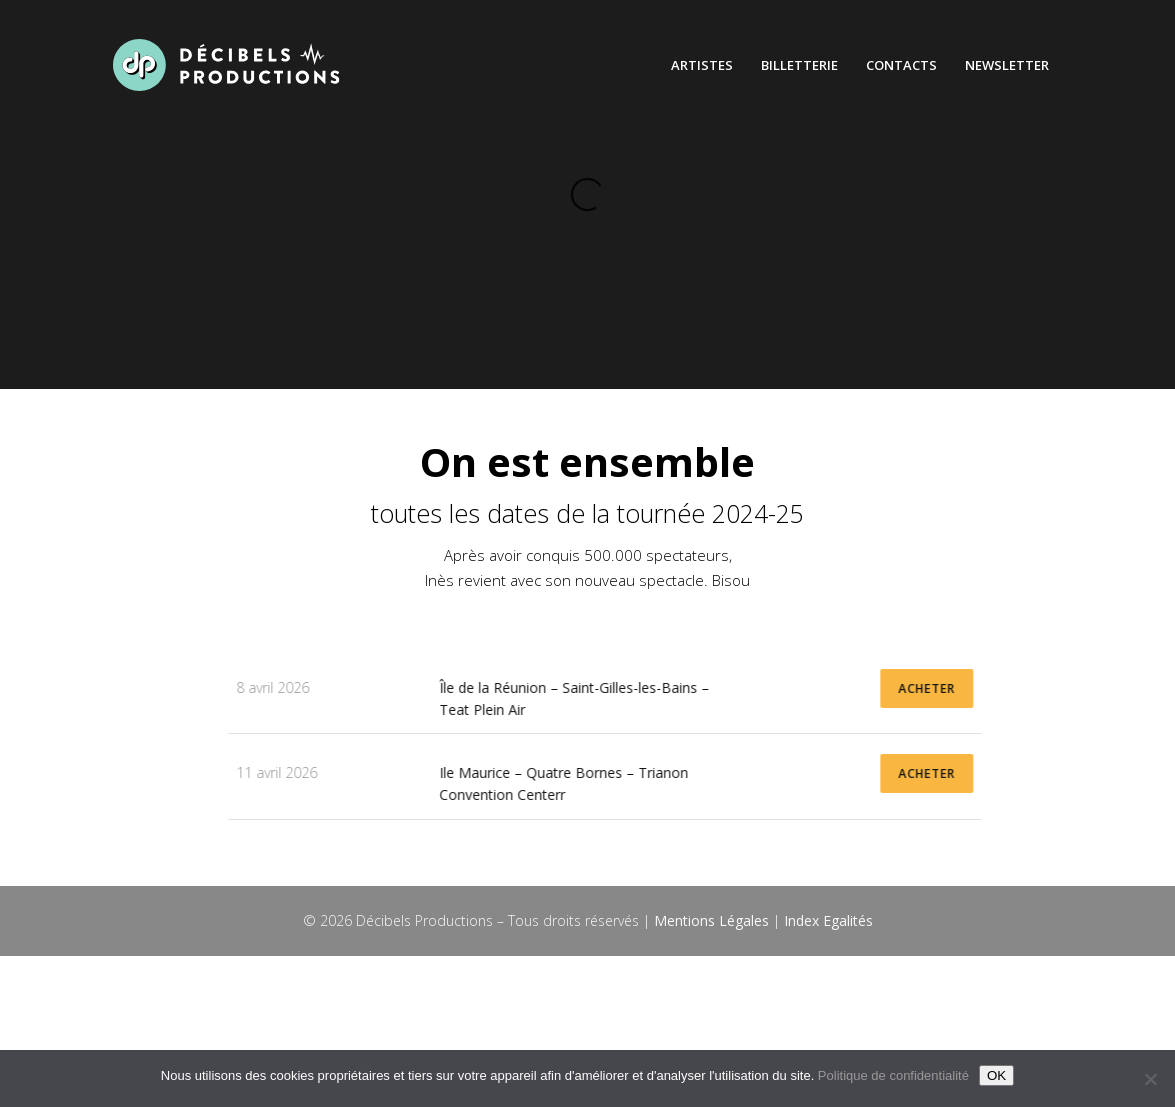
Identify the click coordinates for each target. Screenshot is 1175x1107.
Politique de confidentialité (893, 1075)
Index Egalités (828, 920)
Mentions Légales (711, 920)
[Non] (1150, 1079)
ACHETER (1064, 688)
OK (996, 1075)
